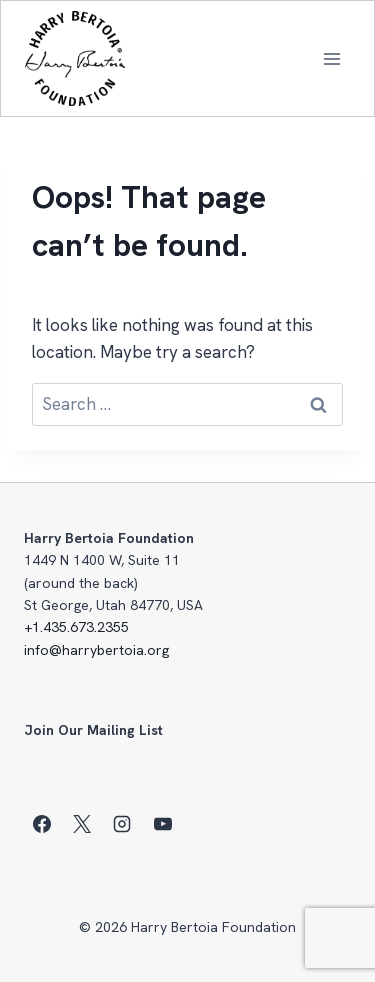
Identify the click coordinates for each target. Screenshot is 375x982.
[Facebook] (42, 824)
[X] (82, 824)
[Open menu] (331, 58)
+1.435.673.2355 (76, 627)
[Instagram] (122, 824)
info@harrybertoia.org (96, 650)
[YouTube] (163, 824)
